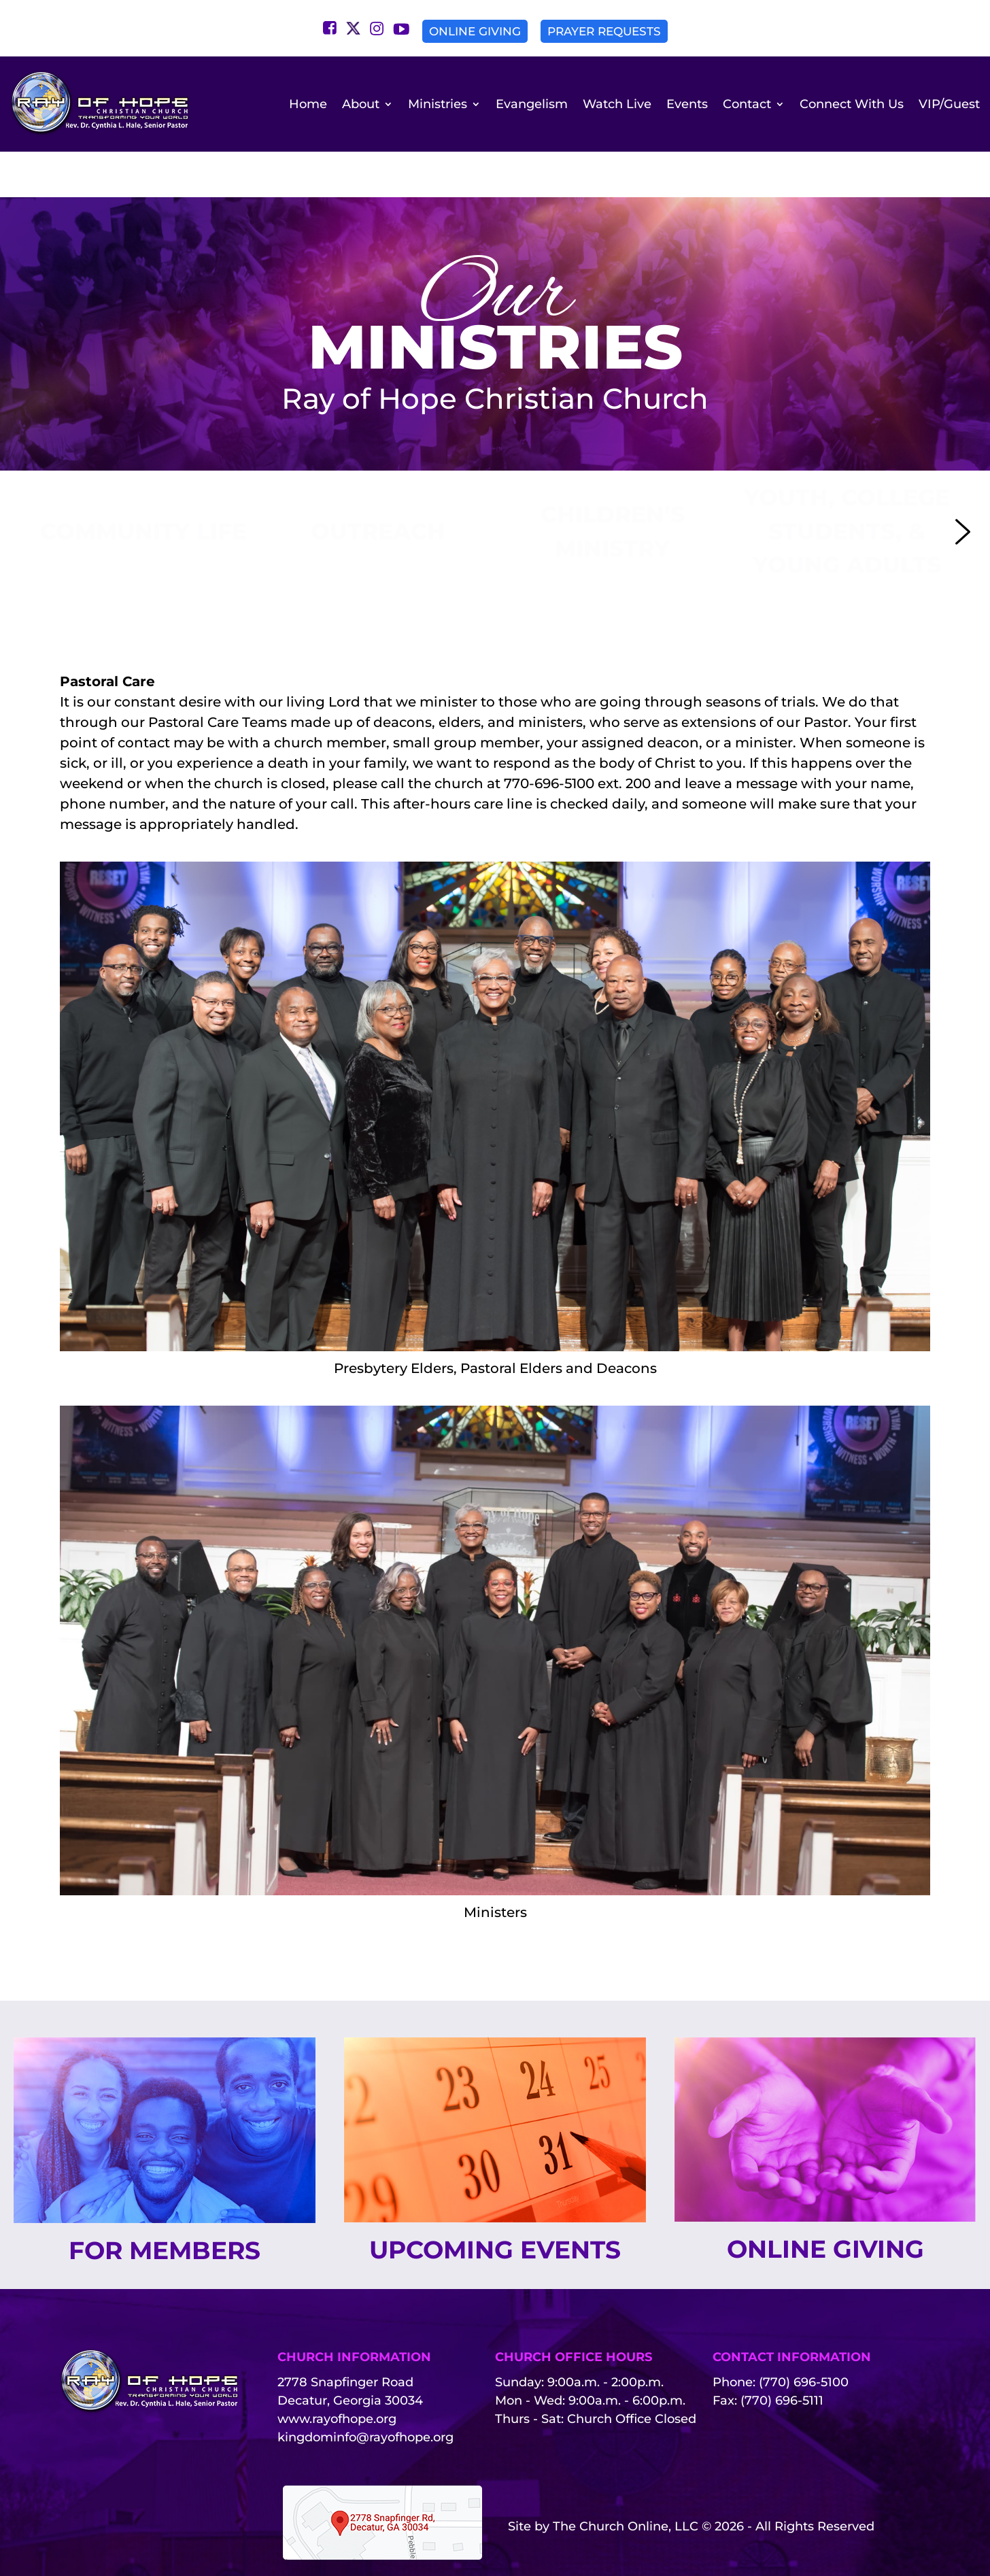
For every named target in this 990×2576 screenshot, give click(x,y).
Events (687, 104)
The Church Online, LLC (625, 2487)
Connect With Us (852, 104)
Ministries (437, 104)
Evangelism (532, 104)
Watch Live (617, 104)
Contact (747, 104)
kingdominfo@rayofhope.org (365, 2399)
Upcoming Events (495, 2211)
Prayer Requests (604, 31)
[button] (143, 493)
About (360, 104)
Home (308, 104)
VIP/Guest (949, 104)
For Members (164, 2212)
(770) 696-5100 (804, 2344)
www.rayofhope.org (336, 2380)
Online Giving (475, 31)
